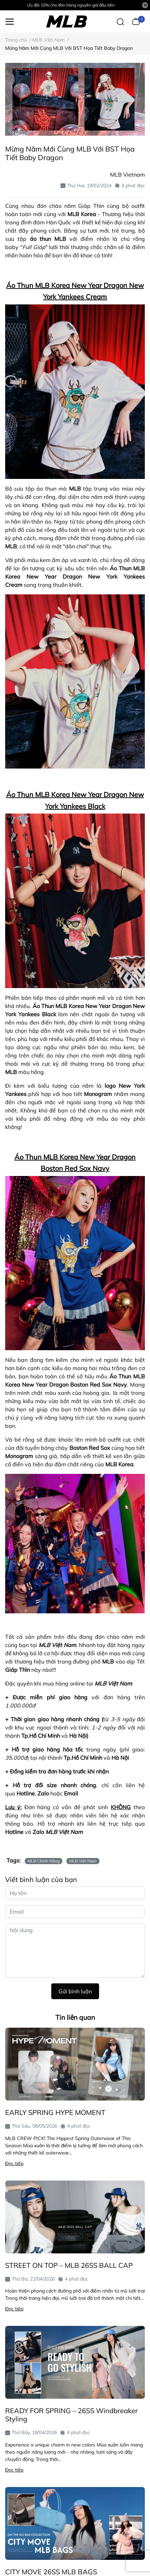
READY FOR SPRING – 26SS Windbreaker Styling (71, 2414)
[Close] (145, 5)
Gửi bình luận (75, 1991)
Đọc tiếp (14, 2163)
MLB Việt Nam (83, 1860)
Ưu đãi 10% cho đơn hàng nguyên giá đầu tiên (71, 5)
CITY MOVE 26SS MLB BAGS (51, 2571)
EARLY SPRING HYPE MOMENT (55, 2112)
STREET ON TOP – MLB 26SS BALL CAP (69, 2265)
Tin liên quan (75, 2017)
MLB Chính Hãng (44, 1860)
